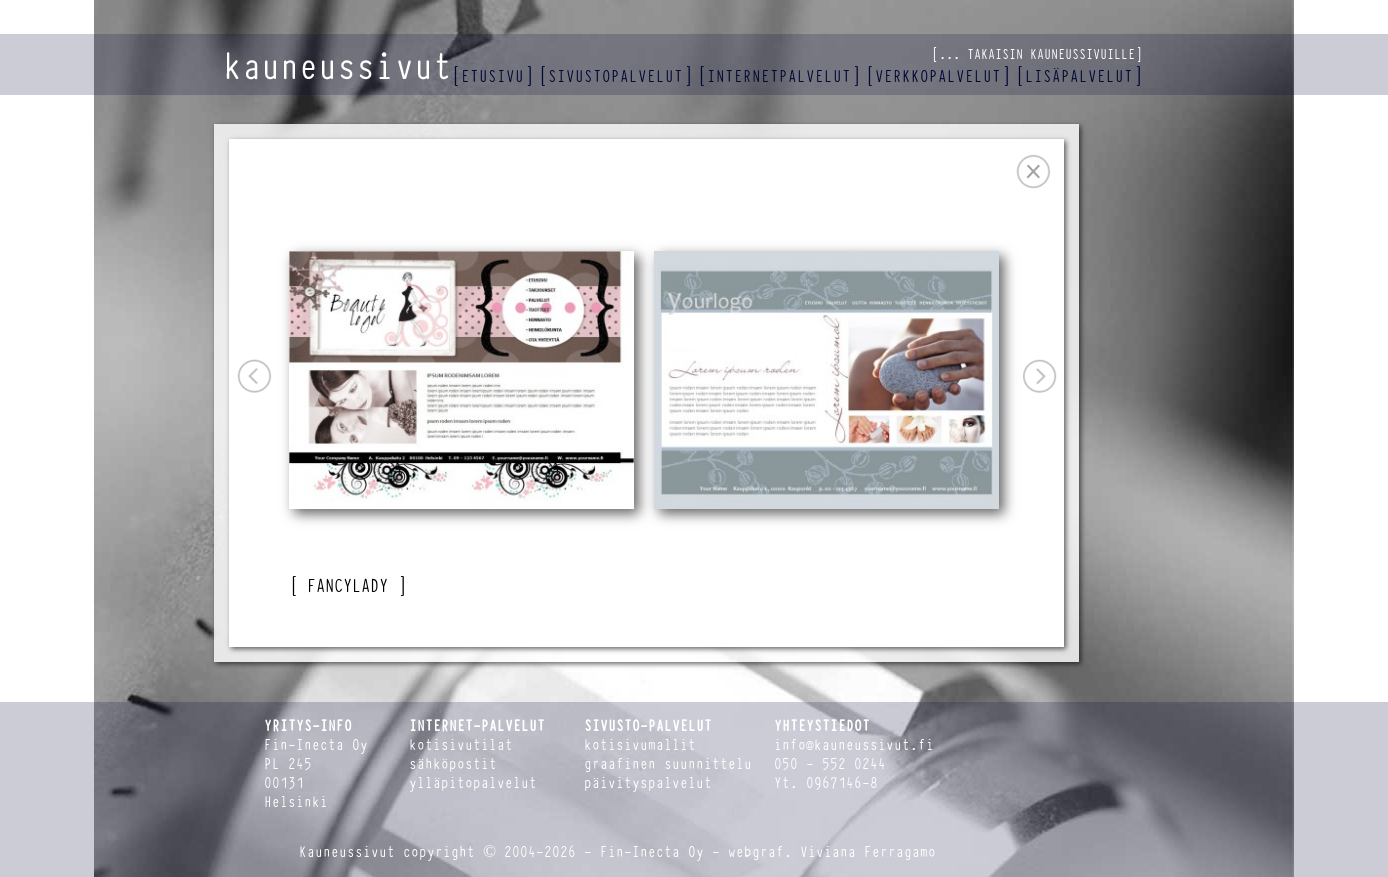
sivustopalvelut (615, 76)
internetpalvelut (779, 76)
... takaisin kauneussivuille (1037, 54)
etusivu (492, 76)
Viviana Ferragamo (868, 852)
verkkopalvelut (938, 76)
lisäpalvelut (1079, 76)
